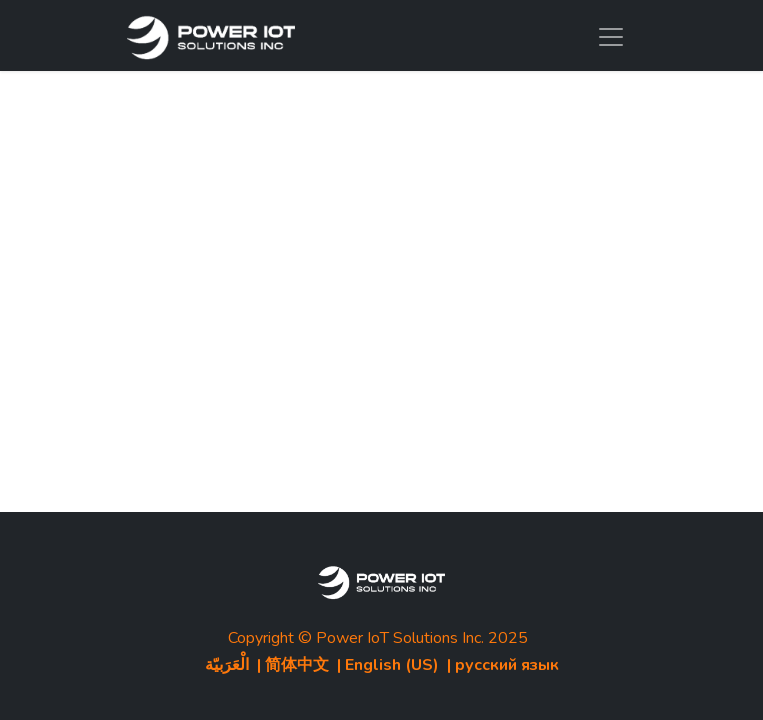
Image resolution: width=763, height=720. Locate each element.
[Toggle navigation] (611, 35)
